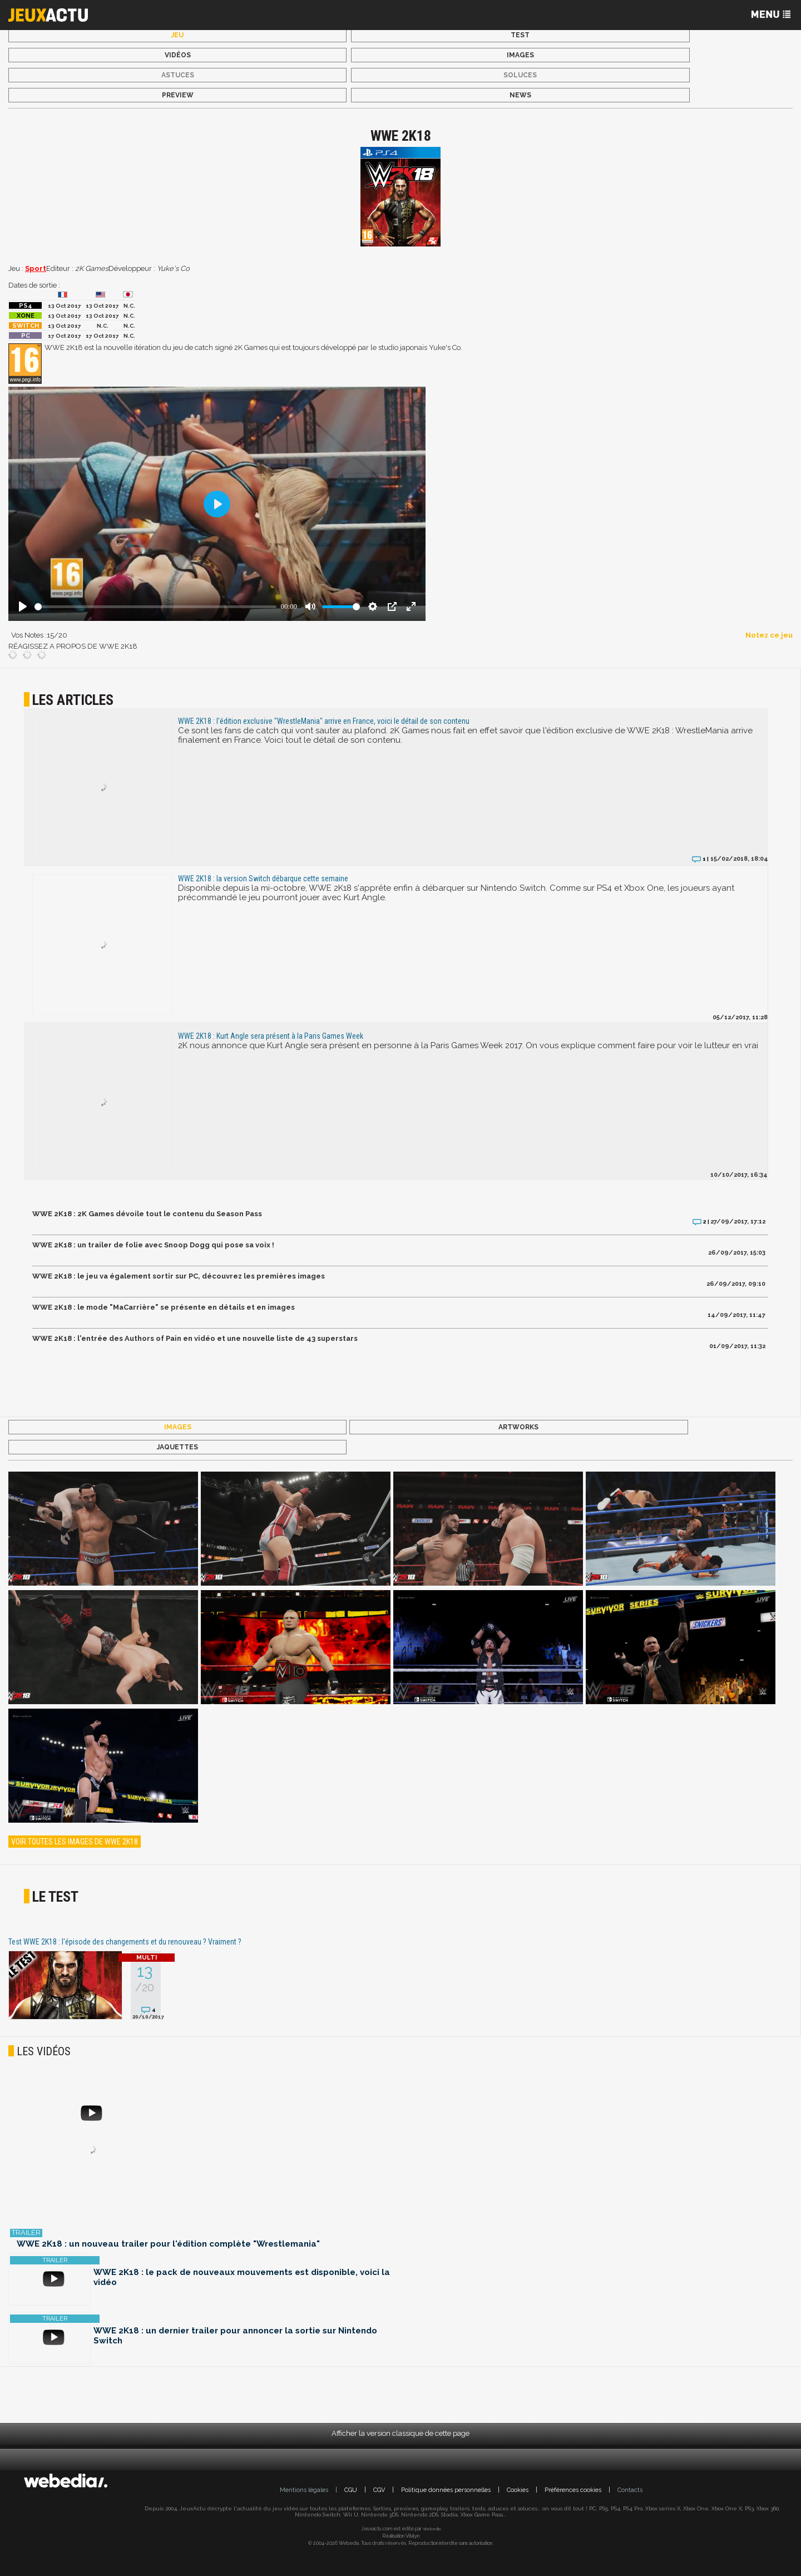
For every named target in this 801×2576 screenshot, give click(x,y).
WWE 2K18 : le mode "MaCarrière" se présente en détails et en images (163, 1307)
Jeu (177, 35)
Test (520, 35)
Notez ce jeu (769, 635)
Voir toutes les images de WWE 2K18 (74, 1841)
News (520, 95)
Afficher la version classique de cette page (400, 2433)
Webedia (432, 2528)
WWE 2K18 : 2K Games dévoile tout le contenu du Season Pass (147, 1214)
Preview (178, 95)
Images (520, 55)
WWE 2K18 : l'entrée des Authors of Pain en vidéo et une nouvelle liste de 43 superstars (195, 1338)
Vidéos (178, 55)
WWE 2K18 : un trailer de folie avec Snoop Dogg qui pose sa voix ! (153, 1245)
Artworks (518, 1427)
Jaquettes (177, 1447)
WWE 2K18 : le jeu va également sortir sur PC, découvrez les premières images (178, 1276)
